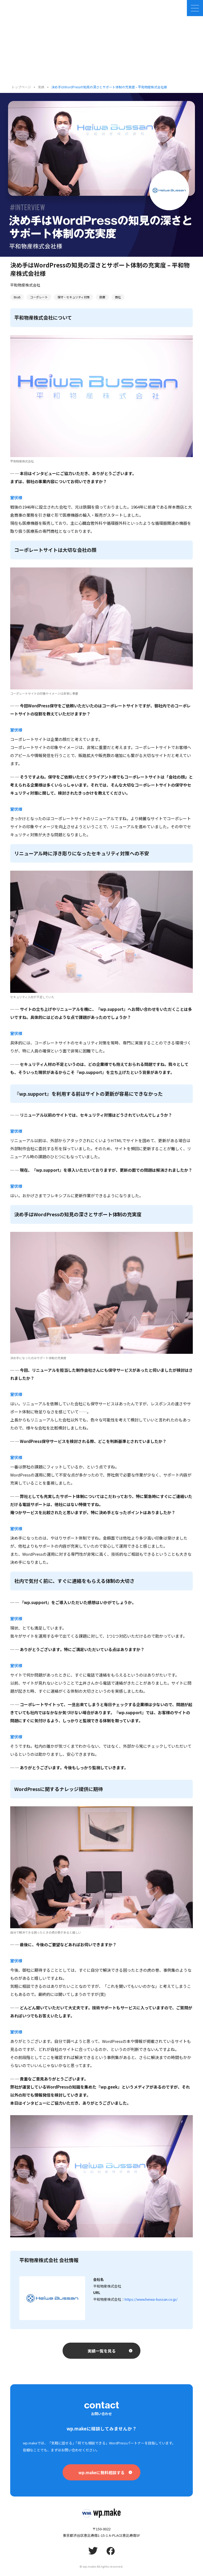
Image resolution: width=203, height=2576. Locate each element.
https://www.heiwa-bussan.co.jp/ (151, 2299)
